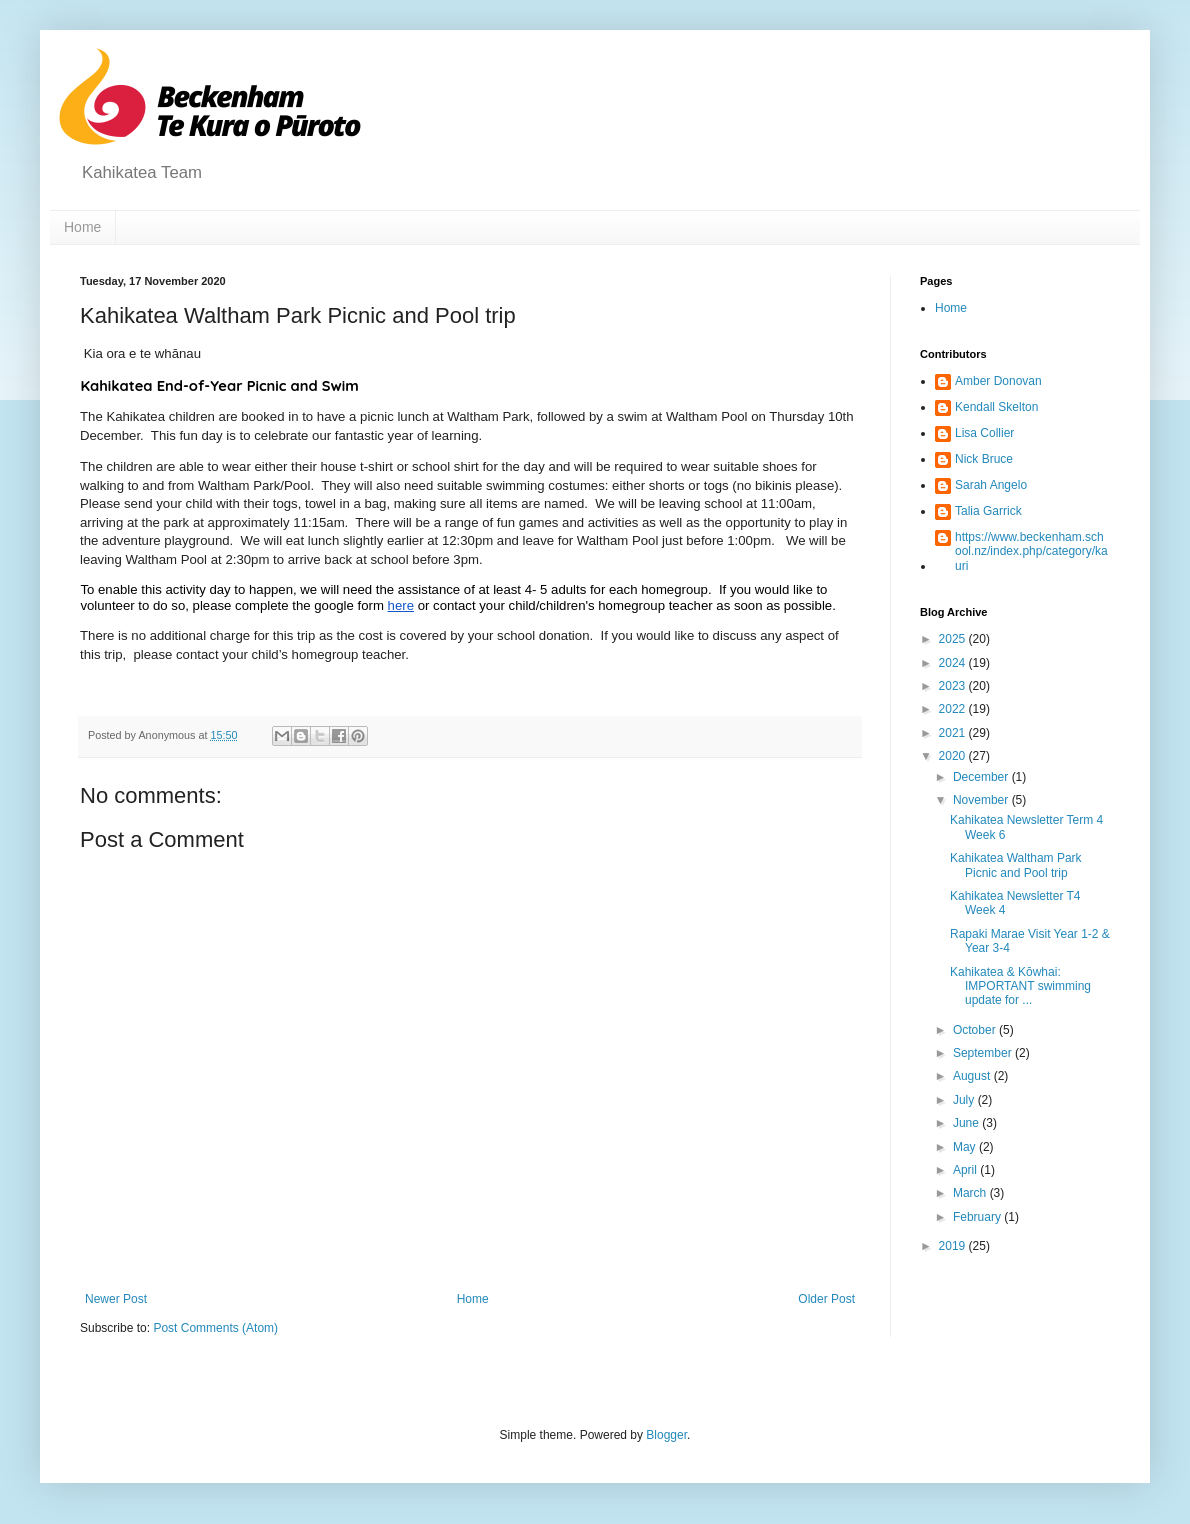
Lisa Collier (984, 433)
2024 (954, 663)
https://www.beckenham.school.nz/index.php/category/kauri (1031, 551)
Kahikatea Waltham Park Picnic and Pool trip (1016, 865)
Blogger (666, 1435)
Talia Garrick (988, 511)
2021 (954, 733)
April (966, 1170)
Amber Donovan (998, 381)
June (967, 1123)
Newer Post (116, 1299)
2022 (954, 709)
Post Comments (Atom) (215, 1328)
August (973, 1076)
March (971, 1193)
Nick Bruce (984, 459)
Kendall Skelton (996, 407)
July (965, 1100)
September (984, 1053)
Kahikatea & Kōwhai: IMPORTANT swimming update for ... (1020, 986)
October (976, 1030)
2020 (954, 756)
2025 (954, 639)
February (978, 1217)
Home (82, 227)
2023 (954, 686)
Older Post (826, 1299)
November (982, 800)
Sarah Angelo (991, 485)
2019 (954, 1246)
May (966, 1147)
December (982, 777)
